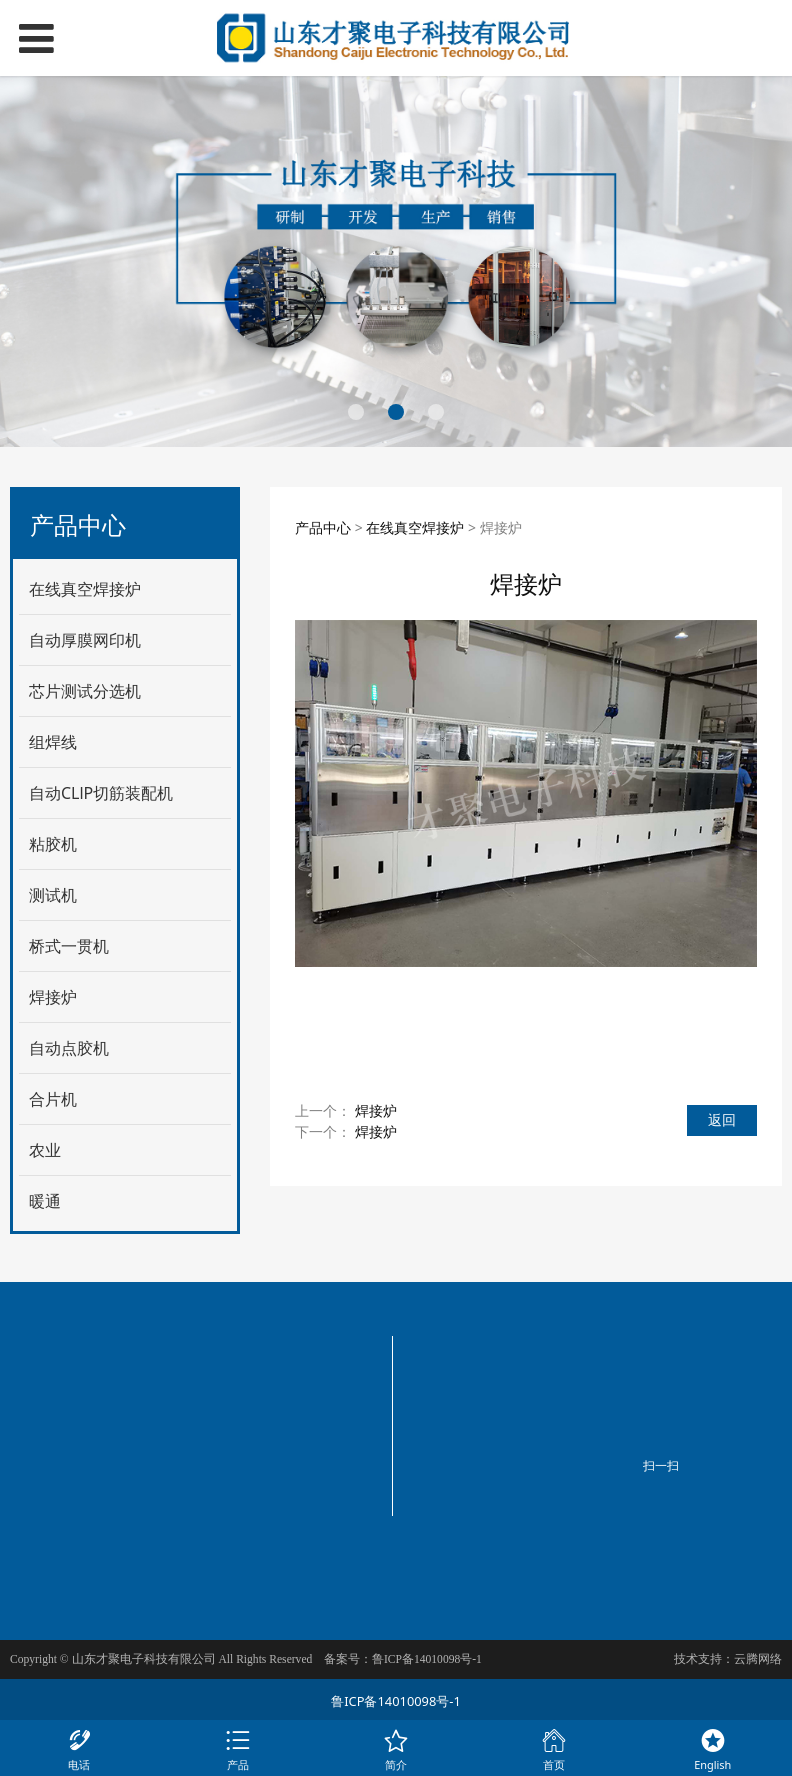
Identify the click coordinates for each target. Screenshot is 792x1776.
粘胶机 (53, 844)
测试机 (53, 895)
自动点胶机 (69, 1048)
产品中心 (323, 527)
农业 (45, 1150)
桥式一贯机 (69, 946)
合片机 (53, 1099)
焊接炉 (53, 997)
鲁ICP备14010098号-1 (396, 1701)
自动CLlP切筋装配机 (101, 793)
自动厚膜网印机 (85, 640)
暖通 (45, 1201)
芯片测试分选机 (85, 691)
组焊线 (53, 742)
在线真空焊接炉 (85, 589)
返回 (722, 1119)
